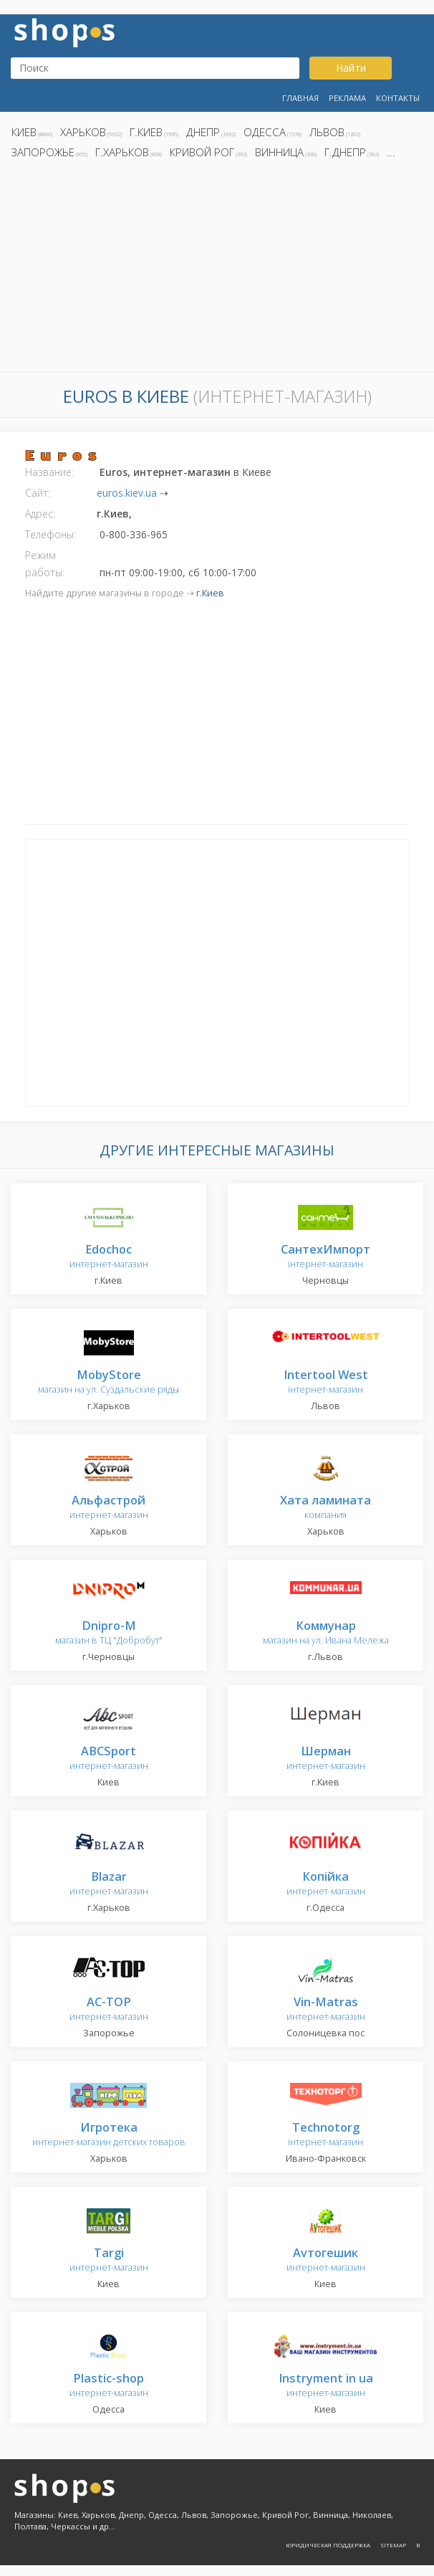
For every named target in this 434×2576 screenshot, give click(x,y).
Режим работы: (44, 563)
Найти (351, 68)
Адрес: (40, 513)
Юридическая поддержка (328, 2545)
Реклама (347, 97)
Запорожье (42, 152)
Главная (300, 97)
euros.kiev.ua (127, 493)
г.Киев (146, 132)
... (391, 152)
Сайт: (37, 493)
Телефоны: (50, 534)
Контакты (398, 97)
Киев (24, 132)
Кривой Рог (202, 152)
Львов (326, 132)
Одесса (264, 132)
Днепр (203, 132)
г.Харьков (122, 152)
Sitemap (393, 2545)
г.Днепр (345, 152)
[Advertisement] (217, 269)
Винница (279, 152)
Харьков (83, 132)
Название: (49, 472)
